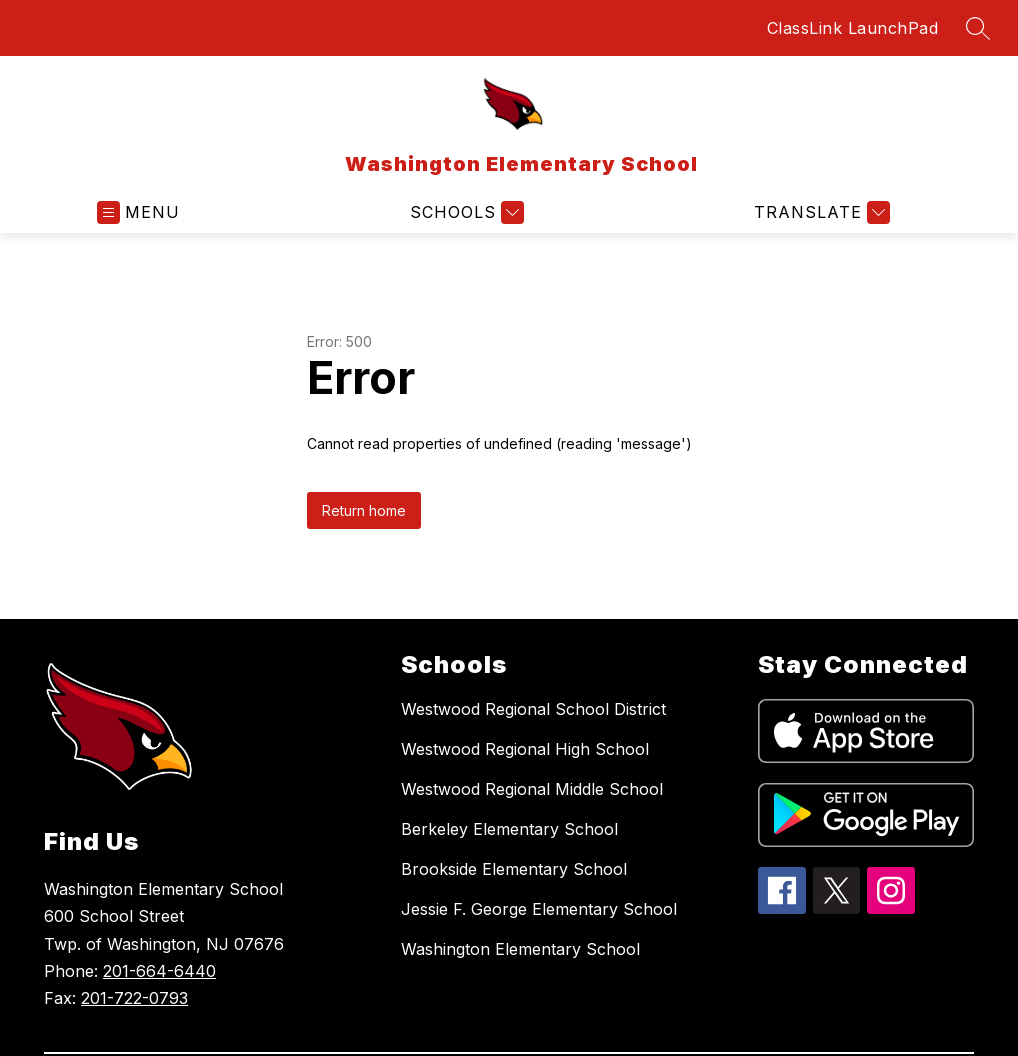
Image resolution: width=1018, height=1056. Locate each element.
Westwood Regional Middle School (532, 789)
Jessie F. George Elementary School (539, 909)
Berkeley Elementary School (509, 829)
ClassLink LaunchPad (853, 28)
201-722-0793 (134, 998)
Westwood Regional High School (525, 749)
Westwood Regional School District (533, 709)
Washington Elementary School (520, 949)
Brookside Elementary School (514, 869)
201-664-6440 (159, 971)
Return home (364, 510)
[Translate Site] (819, 212)
